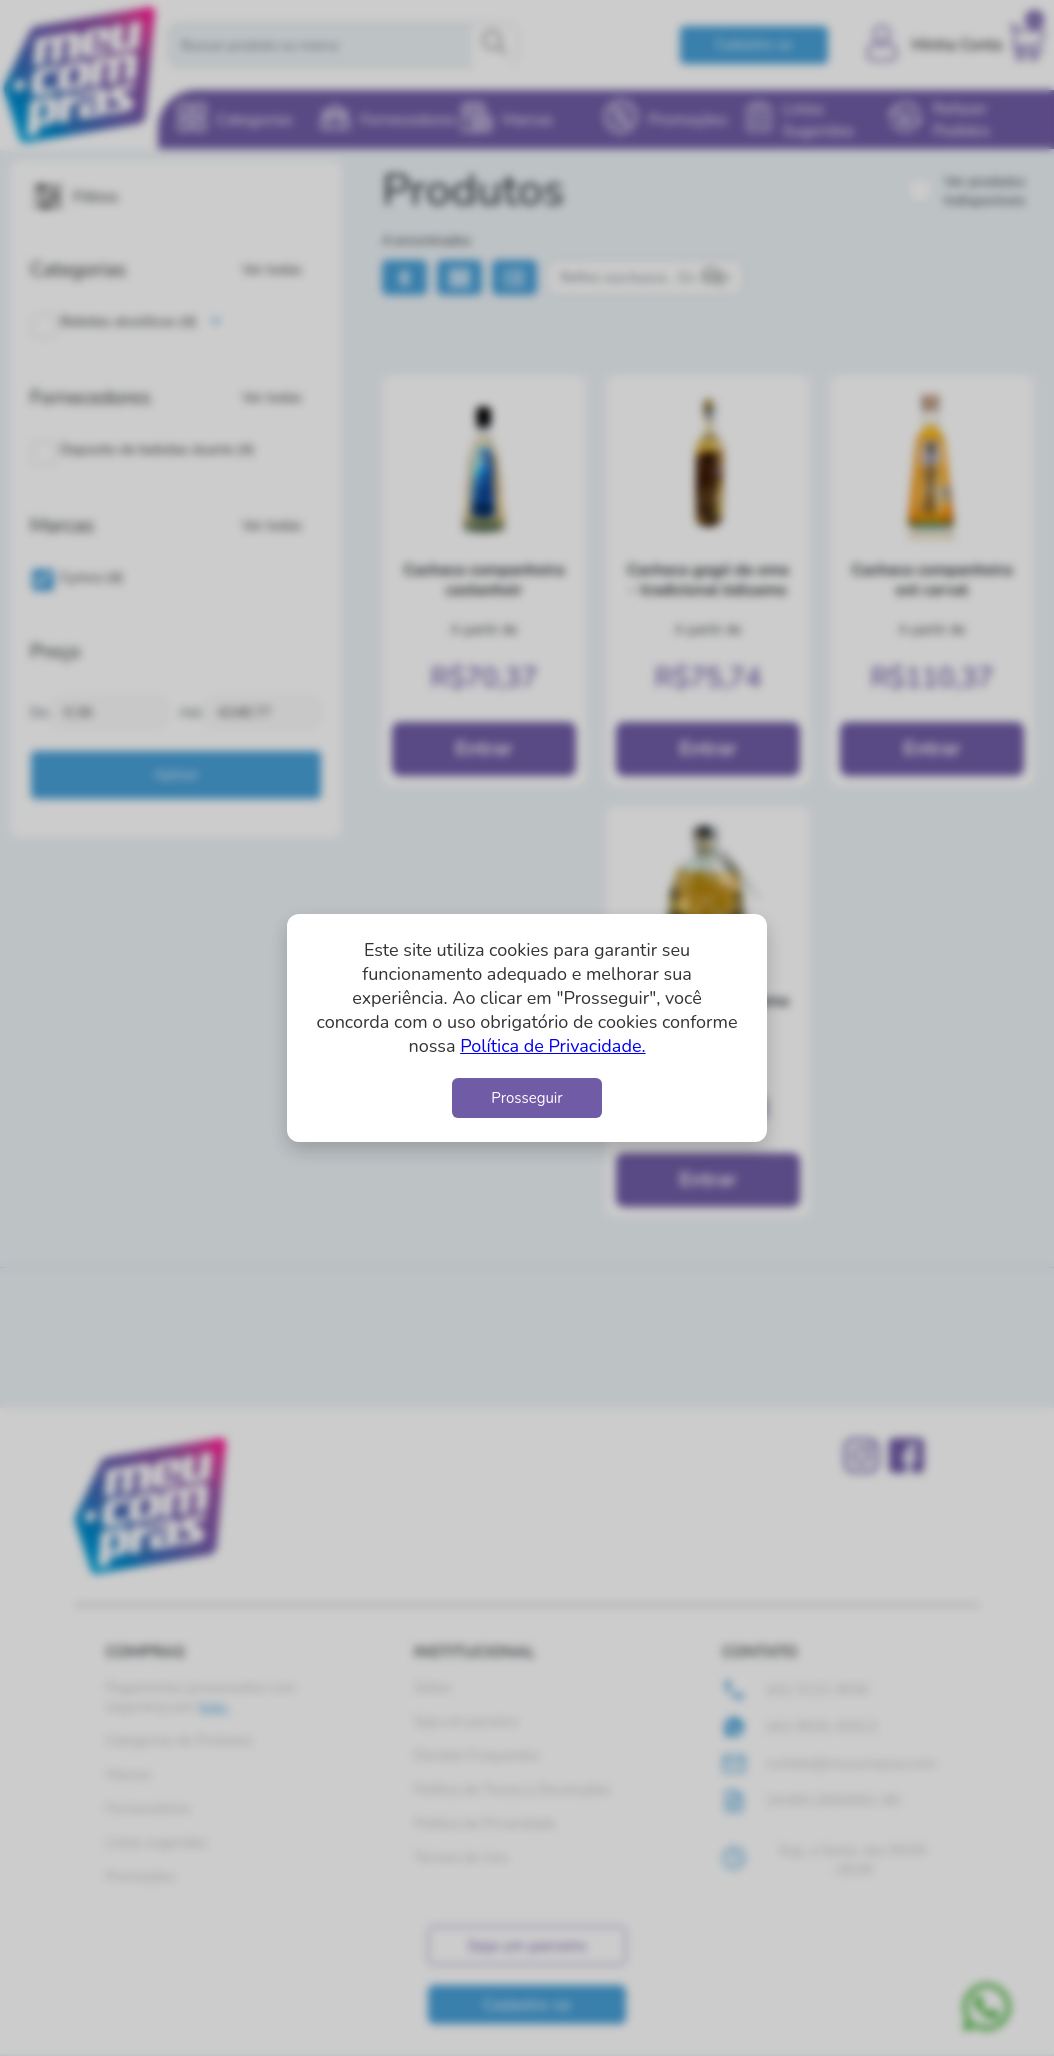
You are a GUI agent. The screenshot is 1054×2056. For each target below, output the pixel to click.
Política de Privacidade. (552, 1046)
